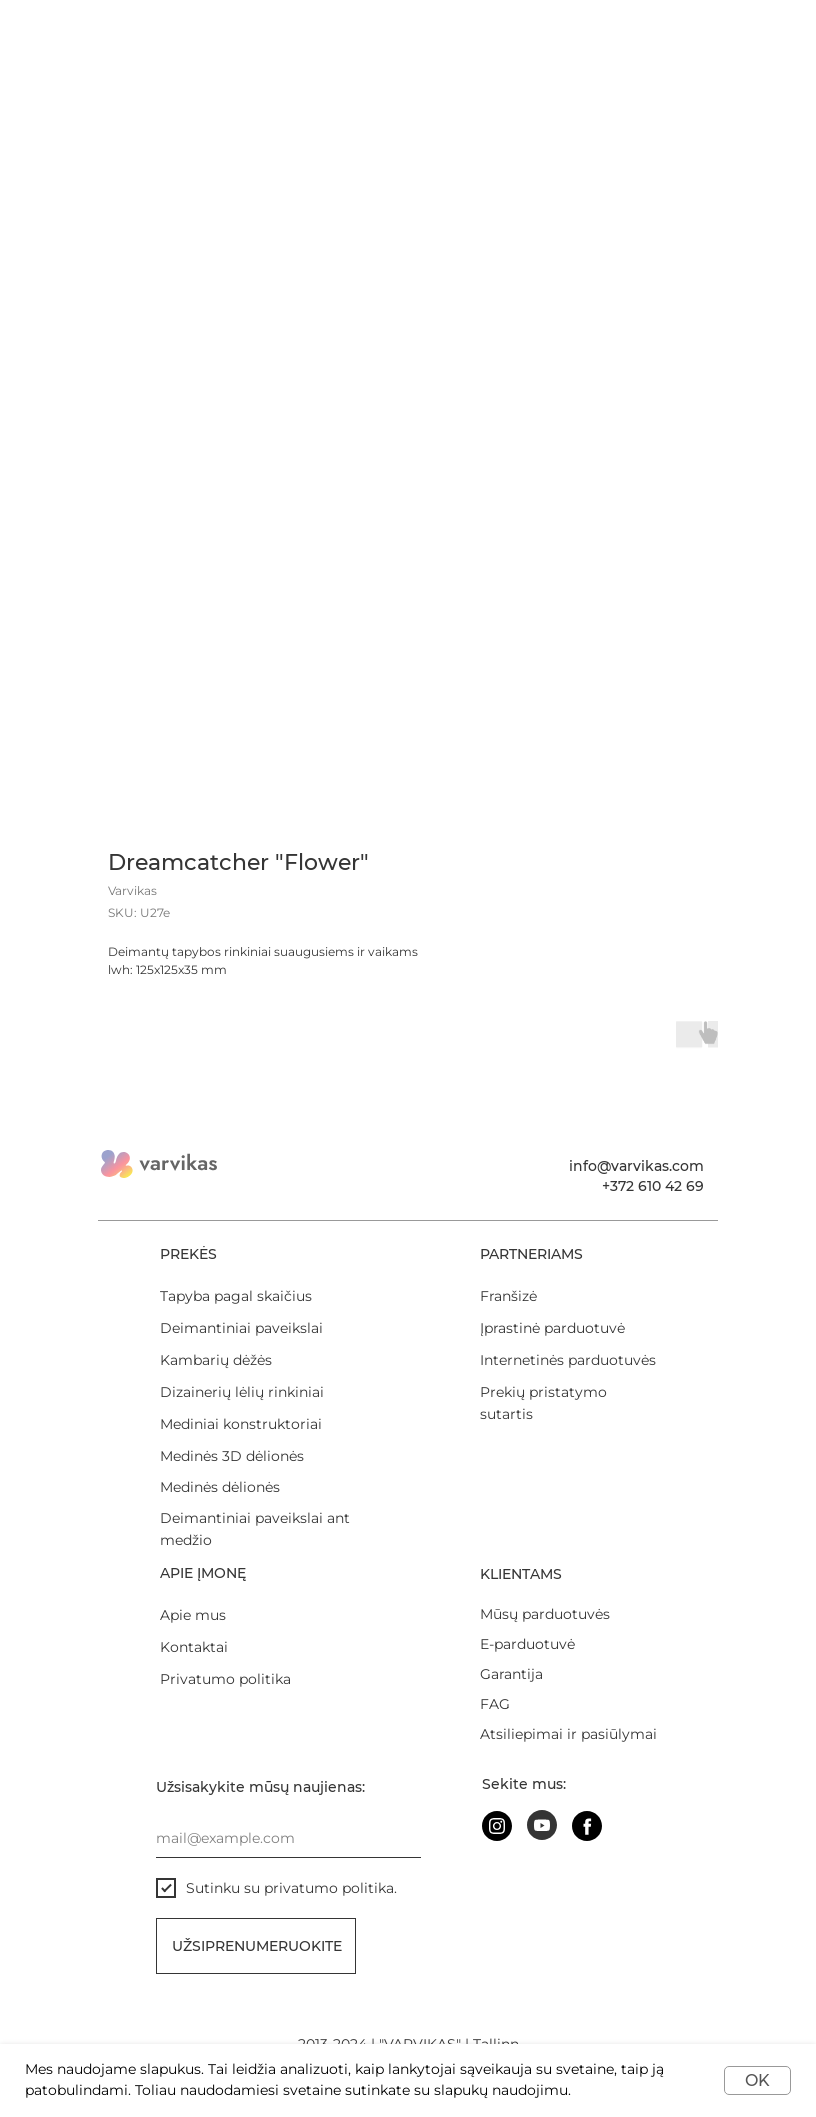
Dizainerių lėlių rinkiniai (242, 1392)
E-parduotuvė (527, 1644)
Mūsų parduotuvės (545, 1614)
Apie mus (193, 1615)
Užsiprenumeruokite (257, 1946)
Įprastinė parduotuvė (552, 1328)
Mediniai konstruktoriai (241, 1424)
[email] (288, 1838)
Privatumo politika (225, 1679)
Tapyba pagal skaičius (236, 1296)
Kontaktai (194, 1647)
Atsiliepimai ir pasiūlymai (568, 1734)
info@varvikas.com (636, 1166)
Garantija (511, 1674)
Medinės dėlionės (220, 1487)
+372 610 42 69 (653, 1186)
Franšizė (508, 1296)
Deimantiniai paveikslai (241, 1328)
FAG (495, 1704)
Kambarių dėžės (216, 1360)
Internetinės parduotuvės (568, 1360)
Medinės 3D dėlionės (232, 1456)
